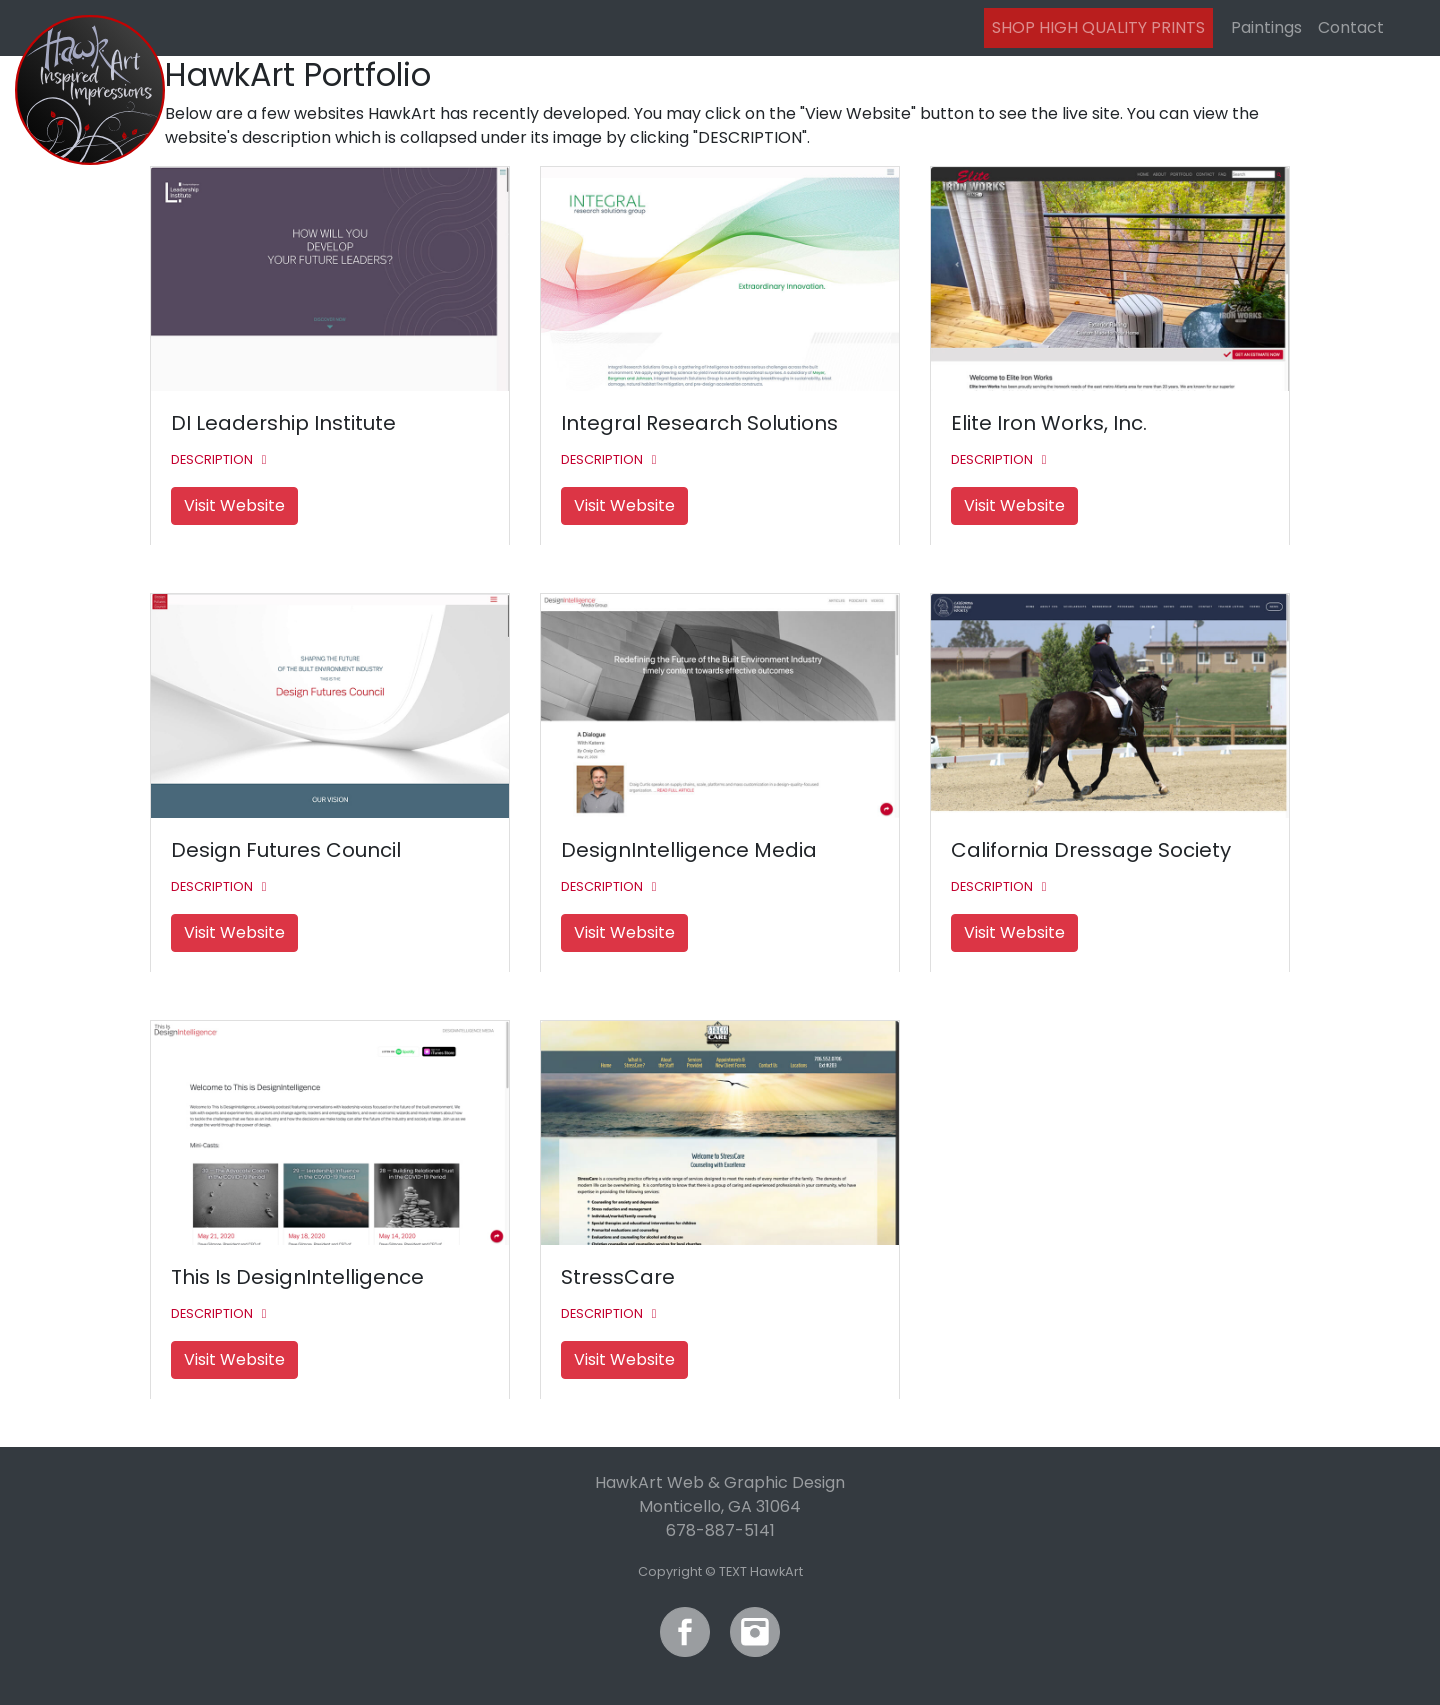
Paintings (1266, 27)
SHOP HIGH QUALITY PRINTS (1098, 27)
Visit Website (234, 505)
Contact (1351, 27)
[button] (221, 458)
